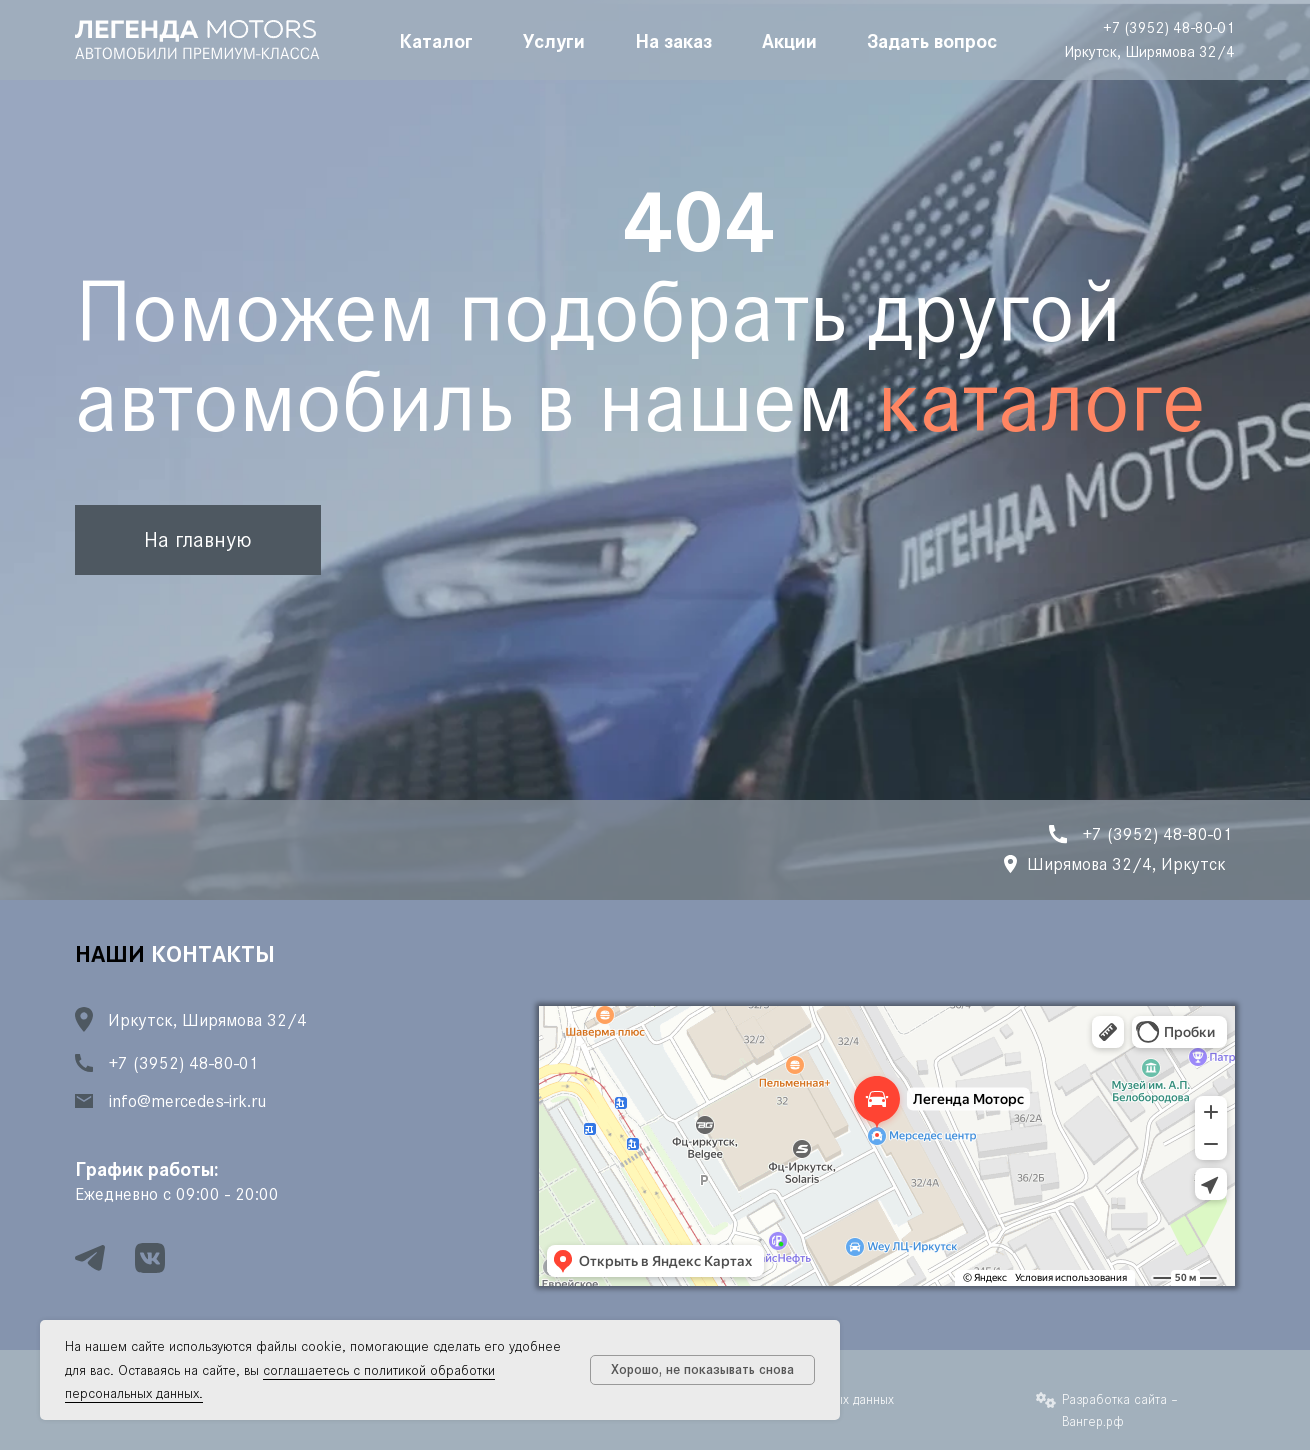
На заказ (673, 40)
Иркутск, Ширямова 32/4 (1149, 51)
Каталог (436, 40)
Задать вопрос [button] (932, 40)
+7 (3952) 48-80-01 (1169, 27)
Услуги (554, 40)
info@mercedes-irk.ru (187, 1101)
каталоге (1041, 401)
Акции (789, 40)
